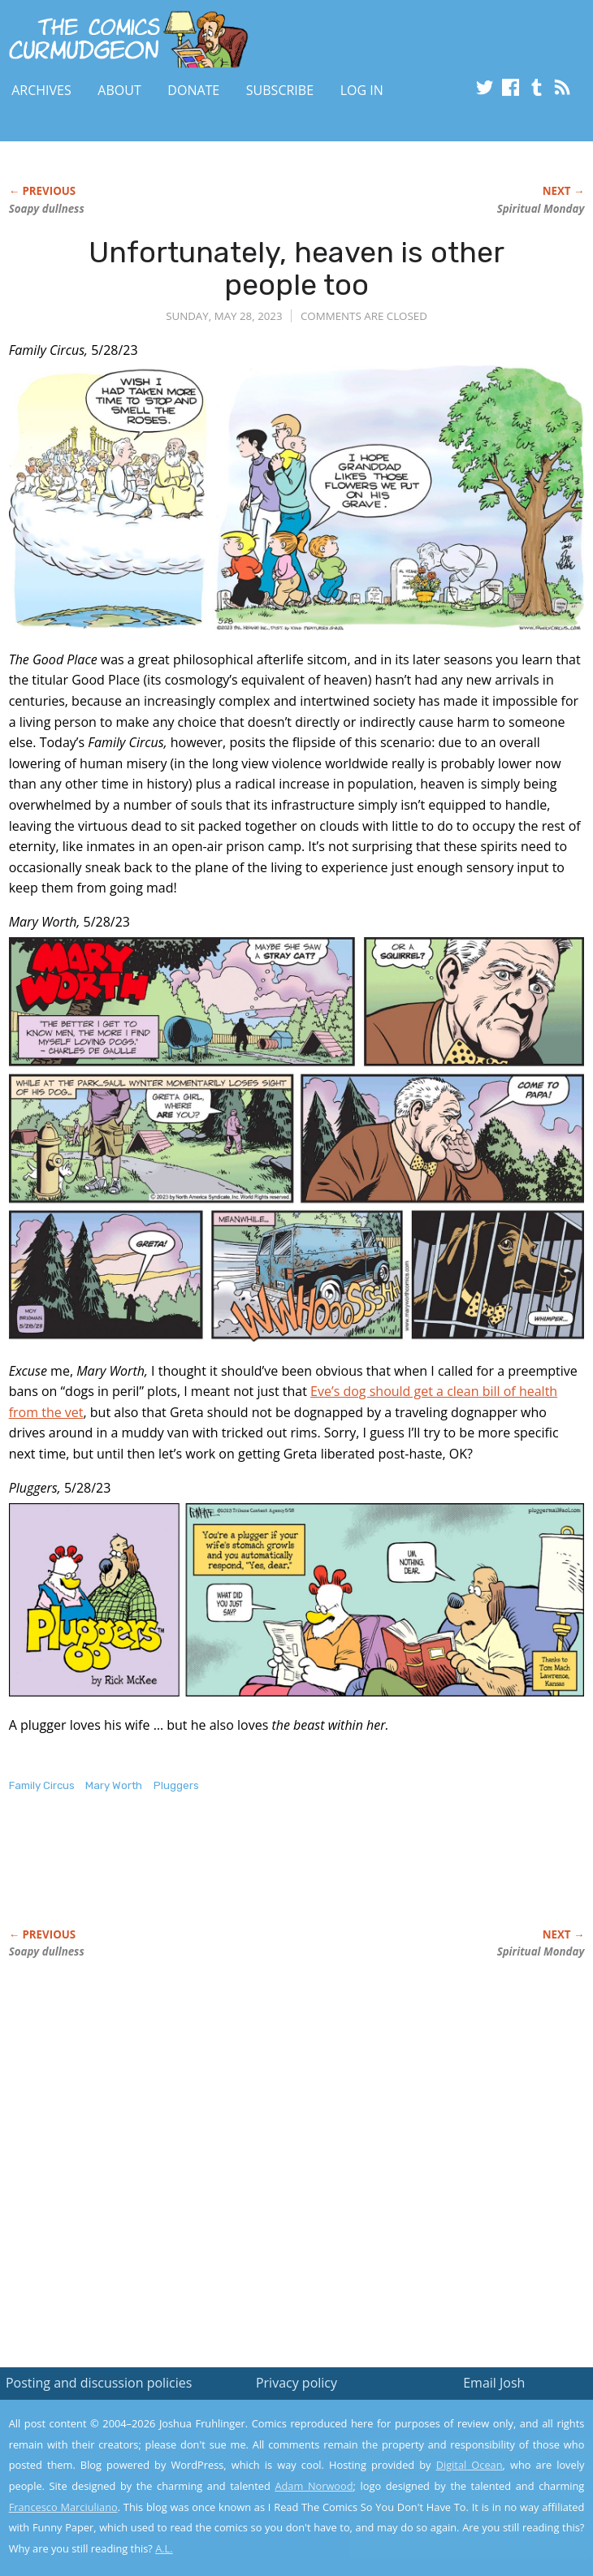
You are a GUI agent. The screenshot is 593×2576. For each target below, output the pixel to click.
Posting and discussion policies (99, 2383)
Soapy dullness (46, 208)
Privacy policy (296, 2383)
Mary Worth (113, 1785)
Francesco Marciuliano (63, 2507)
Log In (361, 90)
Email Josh (494, 2383)
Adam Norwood (314, 2486)
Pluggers (176, 1785)
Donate (193, 90)
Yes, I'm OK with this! (455, 2516)
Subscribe (280, 90)
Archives (41, 90)
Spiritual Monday (541, 208)
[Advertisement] (199, 1877)
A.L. (164, 2548)
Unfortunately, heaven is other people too (296, 268)
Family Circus (42, 1785)
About (119, 90)
